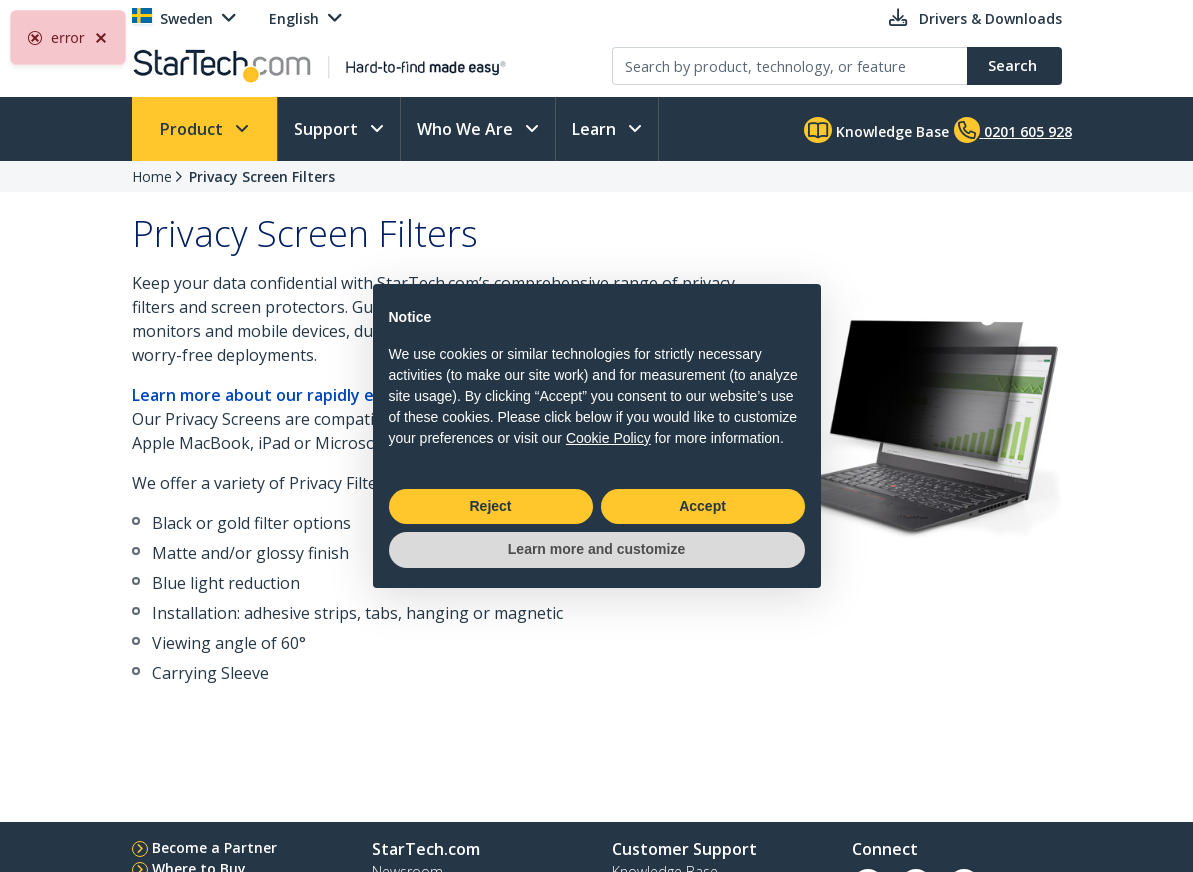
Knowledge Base (876, 130)
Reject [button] (490, 506)
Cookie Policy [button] (608, 438)
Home (152, 176)
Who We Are (467, 129)
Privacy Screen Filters (262, 176)
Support (328, 129)
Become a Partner (214, 847)
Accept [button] (702, 506)
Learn (596, 129)
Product (193, 129)
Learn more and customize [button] (596, 549)
